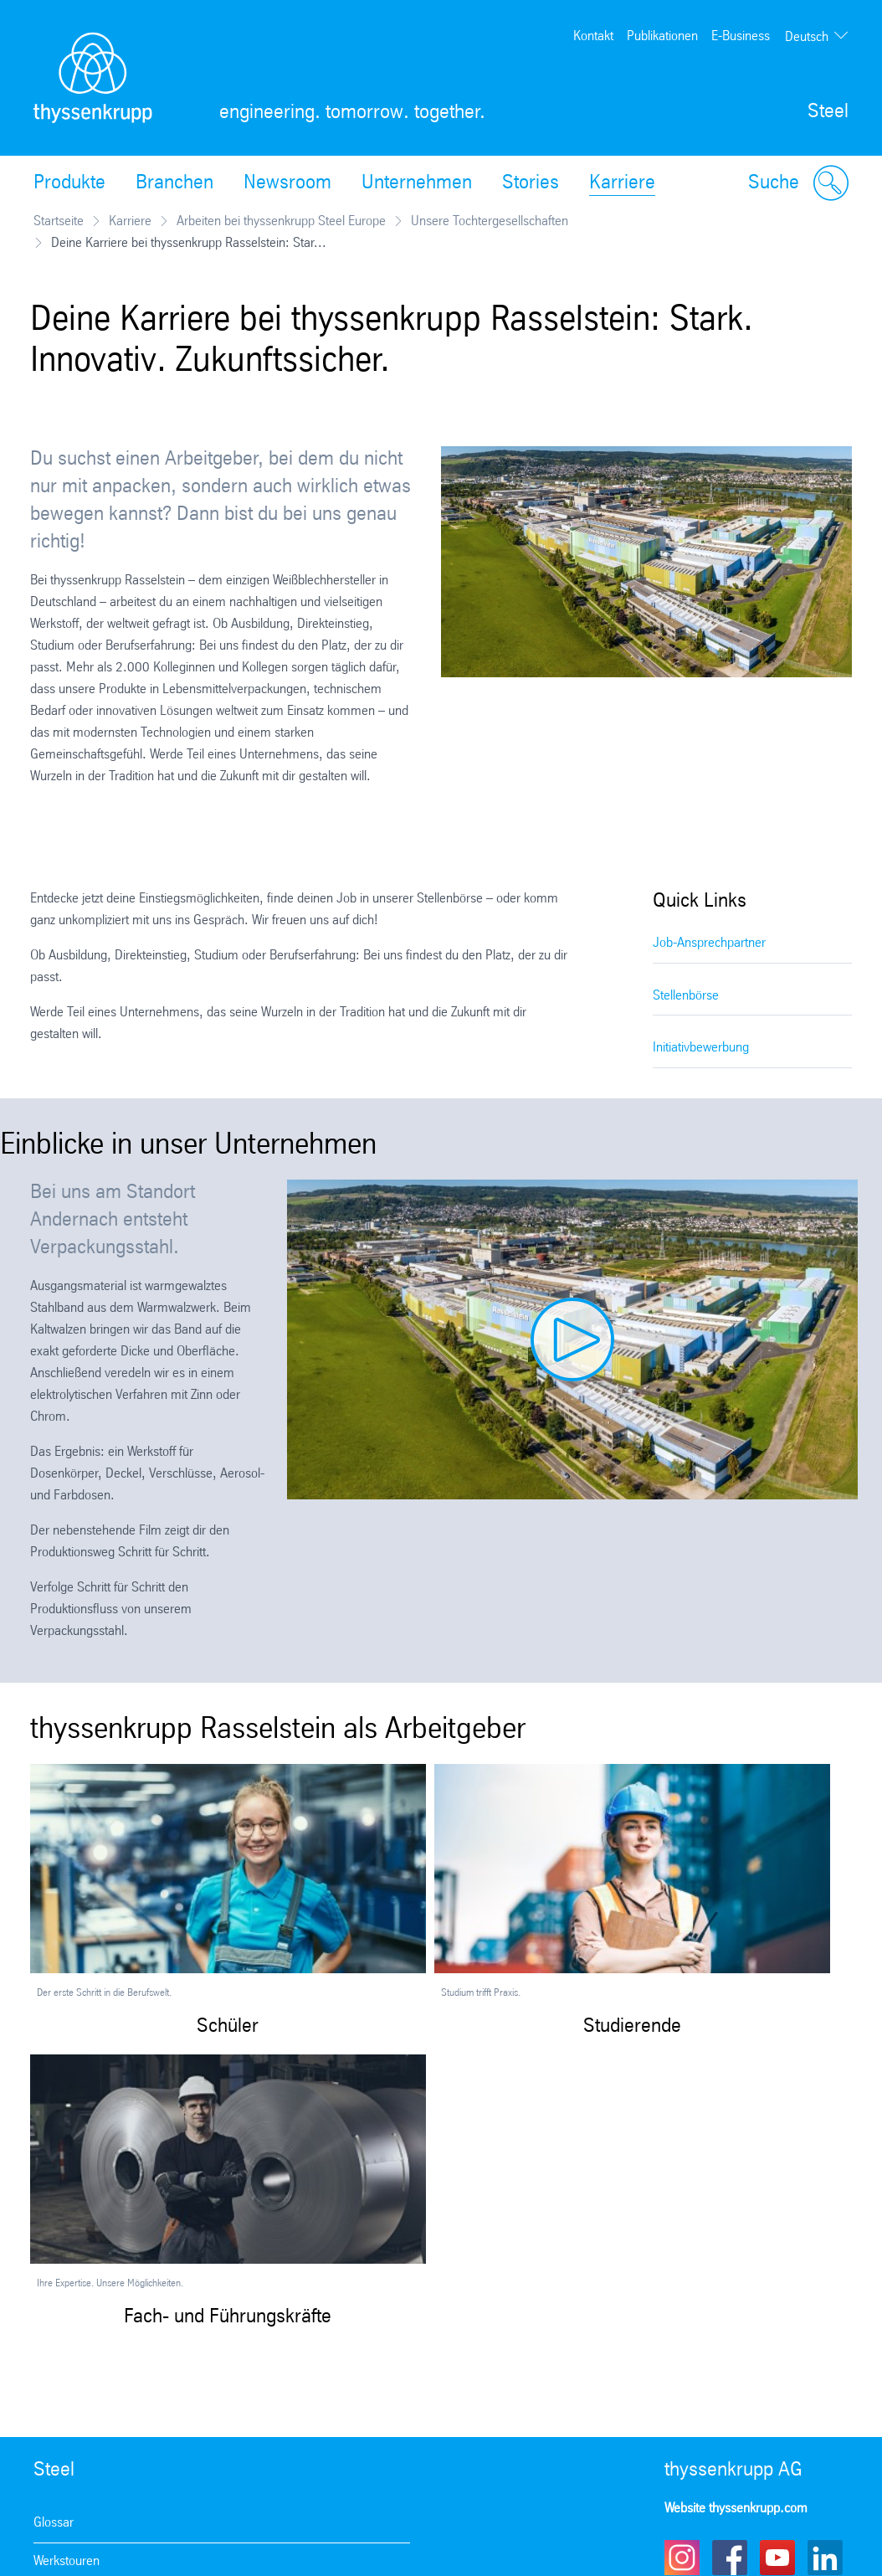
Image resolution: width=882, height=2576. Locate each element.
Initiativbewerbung (701, 1047)
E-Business (740, 36)
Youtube (777, 2557)
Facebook (729, 2557)
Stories (530, 183)
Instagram (682, 2557)
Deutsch (806, 37)
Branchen (174, 183)
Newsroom (287, 183)
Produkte (69, 183)
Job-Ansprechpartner (709, 943)
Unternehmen (417, 183)
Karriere (622, 183)
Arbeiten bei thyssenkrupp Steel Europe (281, 221)
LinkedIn (825, 2557)
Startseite (58, 221)
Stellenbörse (686, 996)
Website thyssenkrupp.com (736, 2508)
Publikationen (662, 36)
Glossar (53, 2523)
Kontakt (593, 36)
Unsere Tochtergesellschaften (489, 221)
